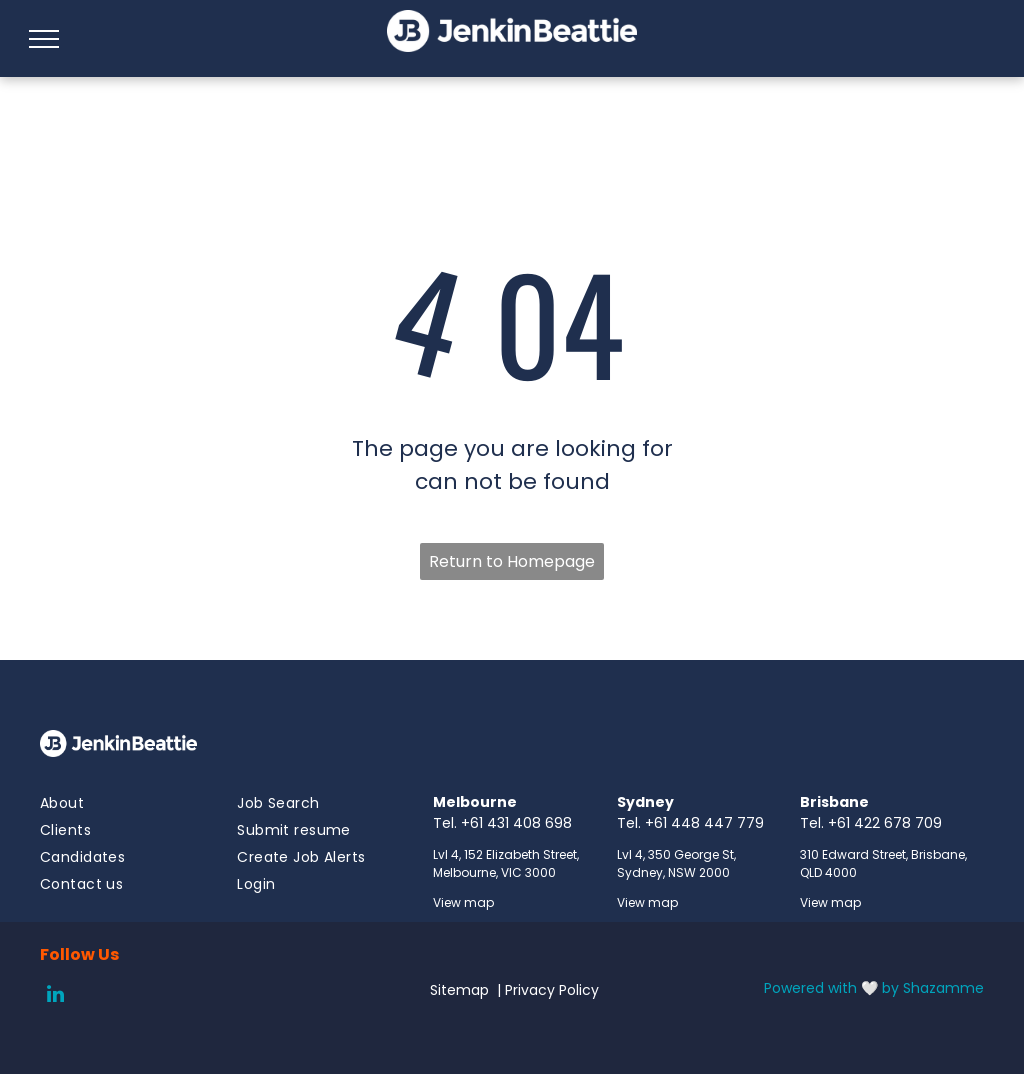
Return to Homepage (512, 561)
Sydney (645, 802)
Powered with (810, 988)
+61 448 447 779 (704, 823)
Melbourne (475, 802)
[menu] (44, 39)
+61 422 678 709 (885, 823)
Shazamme (943, 988)
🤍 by (880, 988)
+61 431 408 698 (516, 823)
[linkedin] (55, 996)
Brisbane (834, 802)
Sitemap (459, 990)
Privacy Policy (552, 990)
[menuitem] (113, 803)
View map (463, 902)
